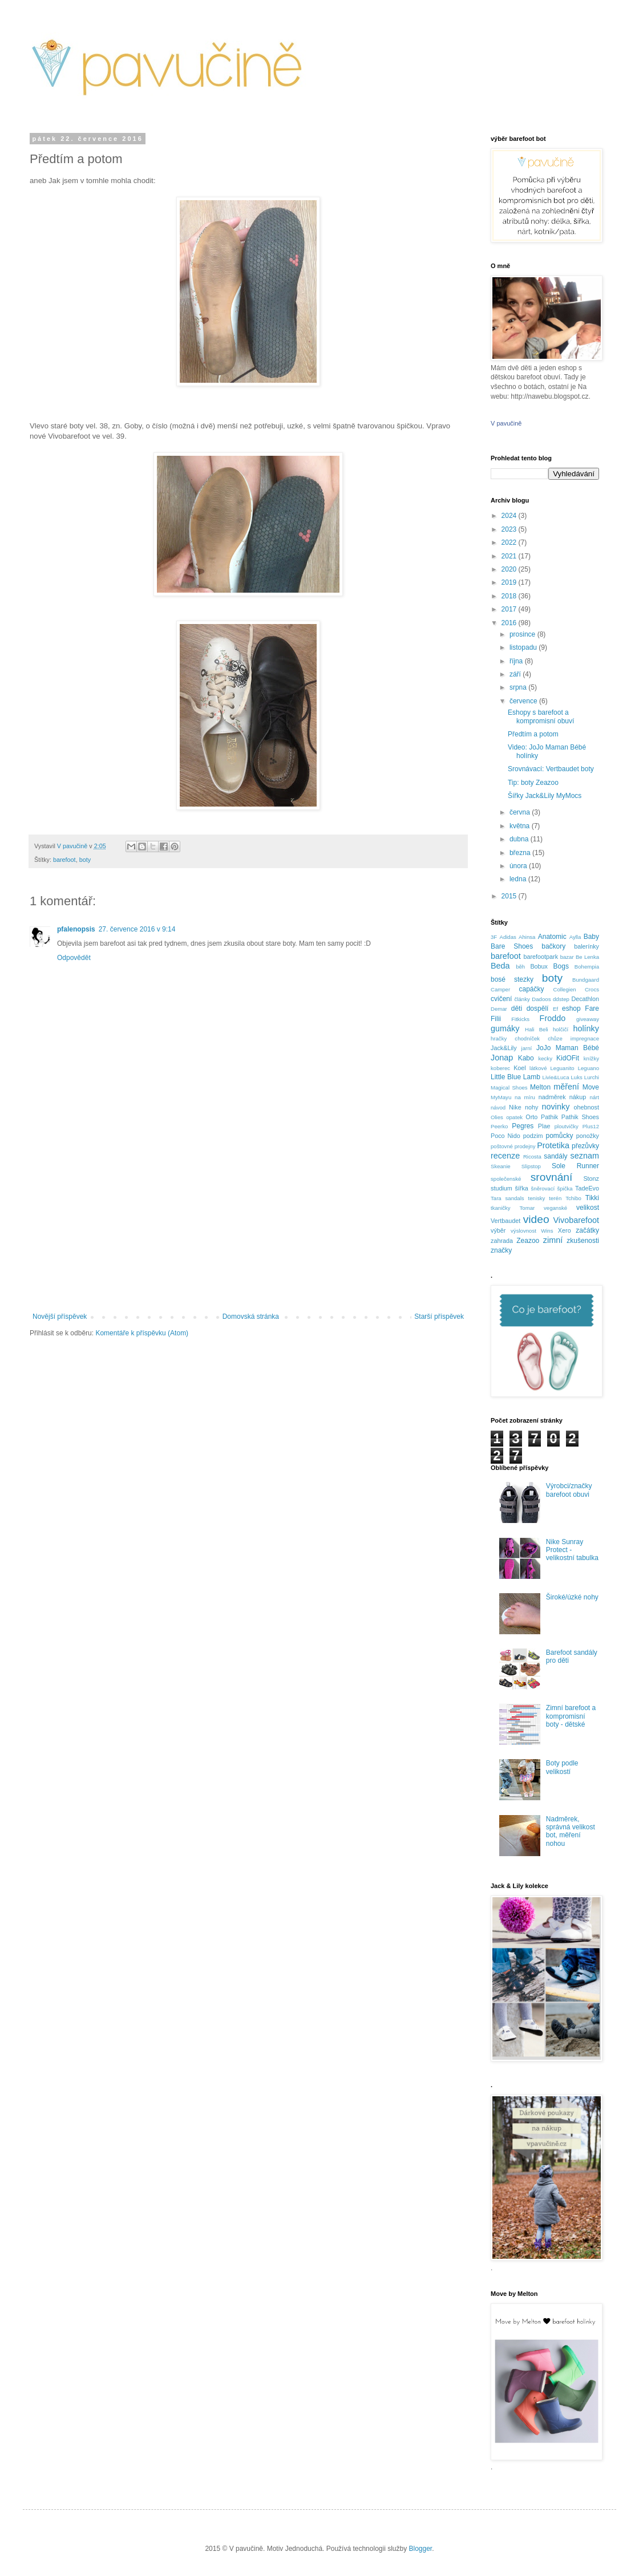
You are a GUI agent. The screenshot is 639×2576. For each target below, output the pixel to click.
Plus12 (591, 1126)
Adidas (507, 937)
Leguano (588, 1068)
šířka (521, 1188)
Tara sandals (507, 1198)
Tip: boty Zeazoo (533, 783)
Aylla (575, 937)
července (524, 701)
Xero (564, 1230)
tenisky (536, 1198)
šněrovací (543, 1188)
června (520, 812)
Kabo (526, 1058)
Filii (496, 1019)
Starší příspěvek (439, 1317)
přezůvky (585, 1146)
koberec (500, 1068)
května (520, 826)
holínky (586, 1028)
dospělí (538, 1008)
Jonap (502, 1057)
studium (501, 1188)
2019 (510, 582)
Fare (592, 1008)
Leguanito (563, 1068)
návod (498, 1107)
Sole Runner (575, 1166)
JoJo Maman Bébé (567, 1048)
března (520, 853)
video (536, 1219)
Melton (540, 1087)
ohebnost (586, 1107)
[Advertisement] (248, 1218)
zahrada (502, 1240)
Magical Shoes (509, 1087)
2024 (510, 516)
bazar (567, 957)
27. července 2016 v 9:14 (137, 929)
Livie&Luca (556, 1077)
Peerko (499, 1126)
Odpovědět (74, 958)
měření (566, 1086)
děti (516, 1008)
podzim (533, 1135)
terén (555, 1198)
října (517, 661)
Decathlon (585, 998)
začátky (587, 1230)
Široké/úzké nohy (572, 1597)
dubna (520, 839)
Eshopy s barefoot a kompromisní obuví (541, 716)
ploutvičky (567, 1126)
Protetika (553, 1145)
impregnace (585, 1038)
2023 (510, 529)
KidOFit (567, 1058)
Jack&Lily (504, 1047)
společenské (506, 1179)
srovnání (552, 1177)
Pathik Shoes (580, 1116)
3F (494, 937)
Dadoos (541, 999)
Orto (531, 1116)
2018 (510, 596)
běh (520, 966)
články (522, 999)
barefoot (64, 859)
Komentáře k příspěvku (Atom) (141, 1333)
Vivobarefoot (576, 1220)
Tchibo (573, 1198)
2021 (510, 556)
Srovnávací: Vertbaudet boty (551, 769)
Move (591, 1087)
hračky (499, 1038)
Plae (544, 1126)
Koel (519, 1067)
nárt (594, 1097)
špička (564, 1188)
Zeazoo (527, 1241)
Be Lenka (587, 957)
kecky (545, 1058)
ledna (518, 879)
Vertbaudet (505, 1220)
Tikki (592, 1198)
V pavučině (506, 423)
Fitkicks (520, 1019)
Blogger (420, 2549)
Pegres (522, 1126)
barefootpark (540, 956)
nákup (577, 1096)
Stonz (591, 1178)
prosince (523, 634)
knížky (591, 1058)
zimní (553, 1240)
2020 (510, 569)
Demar (499, 1009)
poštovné (502, 1146)
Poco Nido (505, 1135)
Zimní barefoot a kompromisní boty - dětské (571, 1716)
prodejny (525, 1146)
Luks (577, 1077)
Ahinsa (527, 937)
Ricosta (532, 1156)
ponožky (587, 1135)
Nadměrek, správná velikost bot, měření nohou (570, 1831)
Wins (547, 1231)
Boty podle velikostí (562, 1767)
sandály (555, 1156)
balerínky (586, 946)
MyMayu (501, 1097)
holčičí (560, 1029)
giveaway (587, 1019)
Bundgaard (585, 980)
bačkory (553, 946)
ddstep (561, 999)
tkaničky (501, 1208)
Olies (497, 1117)
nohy (531, 1107)
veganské (555, 1208)
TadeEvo (587, 1188)
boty (85, 859)
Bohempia (587, 966)
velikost (587, 1208)
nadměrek (552, 1096)
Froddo (553, 1018)
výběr (498, 1230)
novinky (556, 1106)
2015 (510, 896)
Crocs (592, 989)
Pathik (549, 1116)
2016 (510, 623)
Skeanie (501, 1166)
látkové (538, 1068)
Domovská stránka (251, 1317)
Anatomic (552, 937)
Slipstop (531, 1166)
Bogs (561, 966)
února (519, 866)
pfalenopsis (76, 929)
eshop (571, 1008)
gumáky (505, 1028)
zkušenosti (583, 1241)
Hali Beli (536, 1029)
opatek (514, 1117)
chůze (555, 1038)
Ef (555, 1009)
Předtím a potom (533, 734)
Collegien (564, 989)
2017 (510, 609)
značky (501, 1250)
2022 (510, 542)
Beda (500, 965)
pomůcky (559, 1136)
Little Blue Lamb (515, 1077)
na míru (525, 1097)
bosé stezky (512, 979)
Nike (515, 1107)
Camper (500, 989)
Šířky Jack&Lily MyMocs (544, 796)
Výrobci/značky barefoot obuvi (569, 1490)
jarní (526, 1048)
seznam (585, 1155)
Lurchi (591, 1077)
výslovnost (523, 1231)
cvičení (501, 999)
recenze (505, 1155)
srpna (518, 687)
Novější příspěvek (60, 1317)
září (516, 674)
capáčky (531, 989)
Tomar (527, 1208)
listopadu (524, 647)
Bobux (539, 966)
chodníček (527, 1038)
